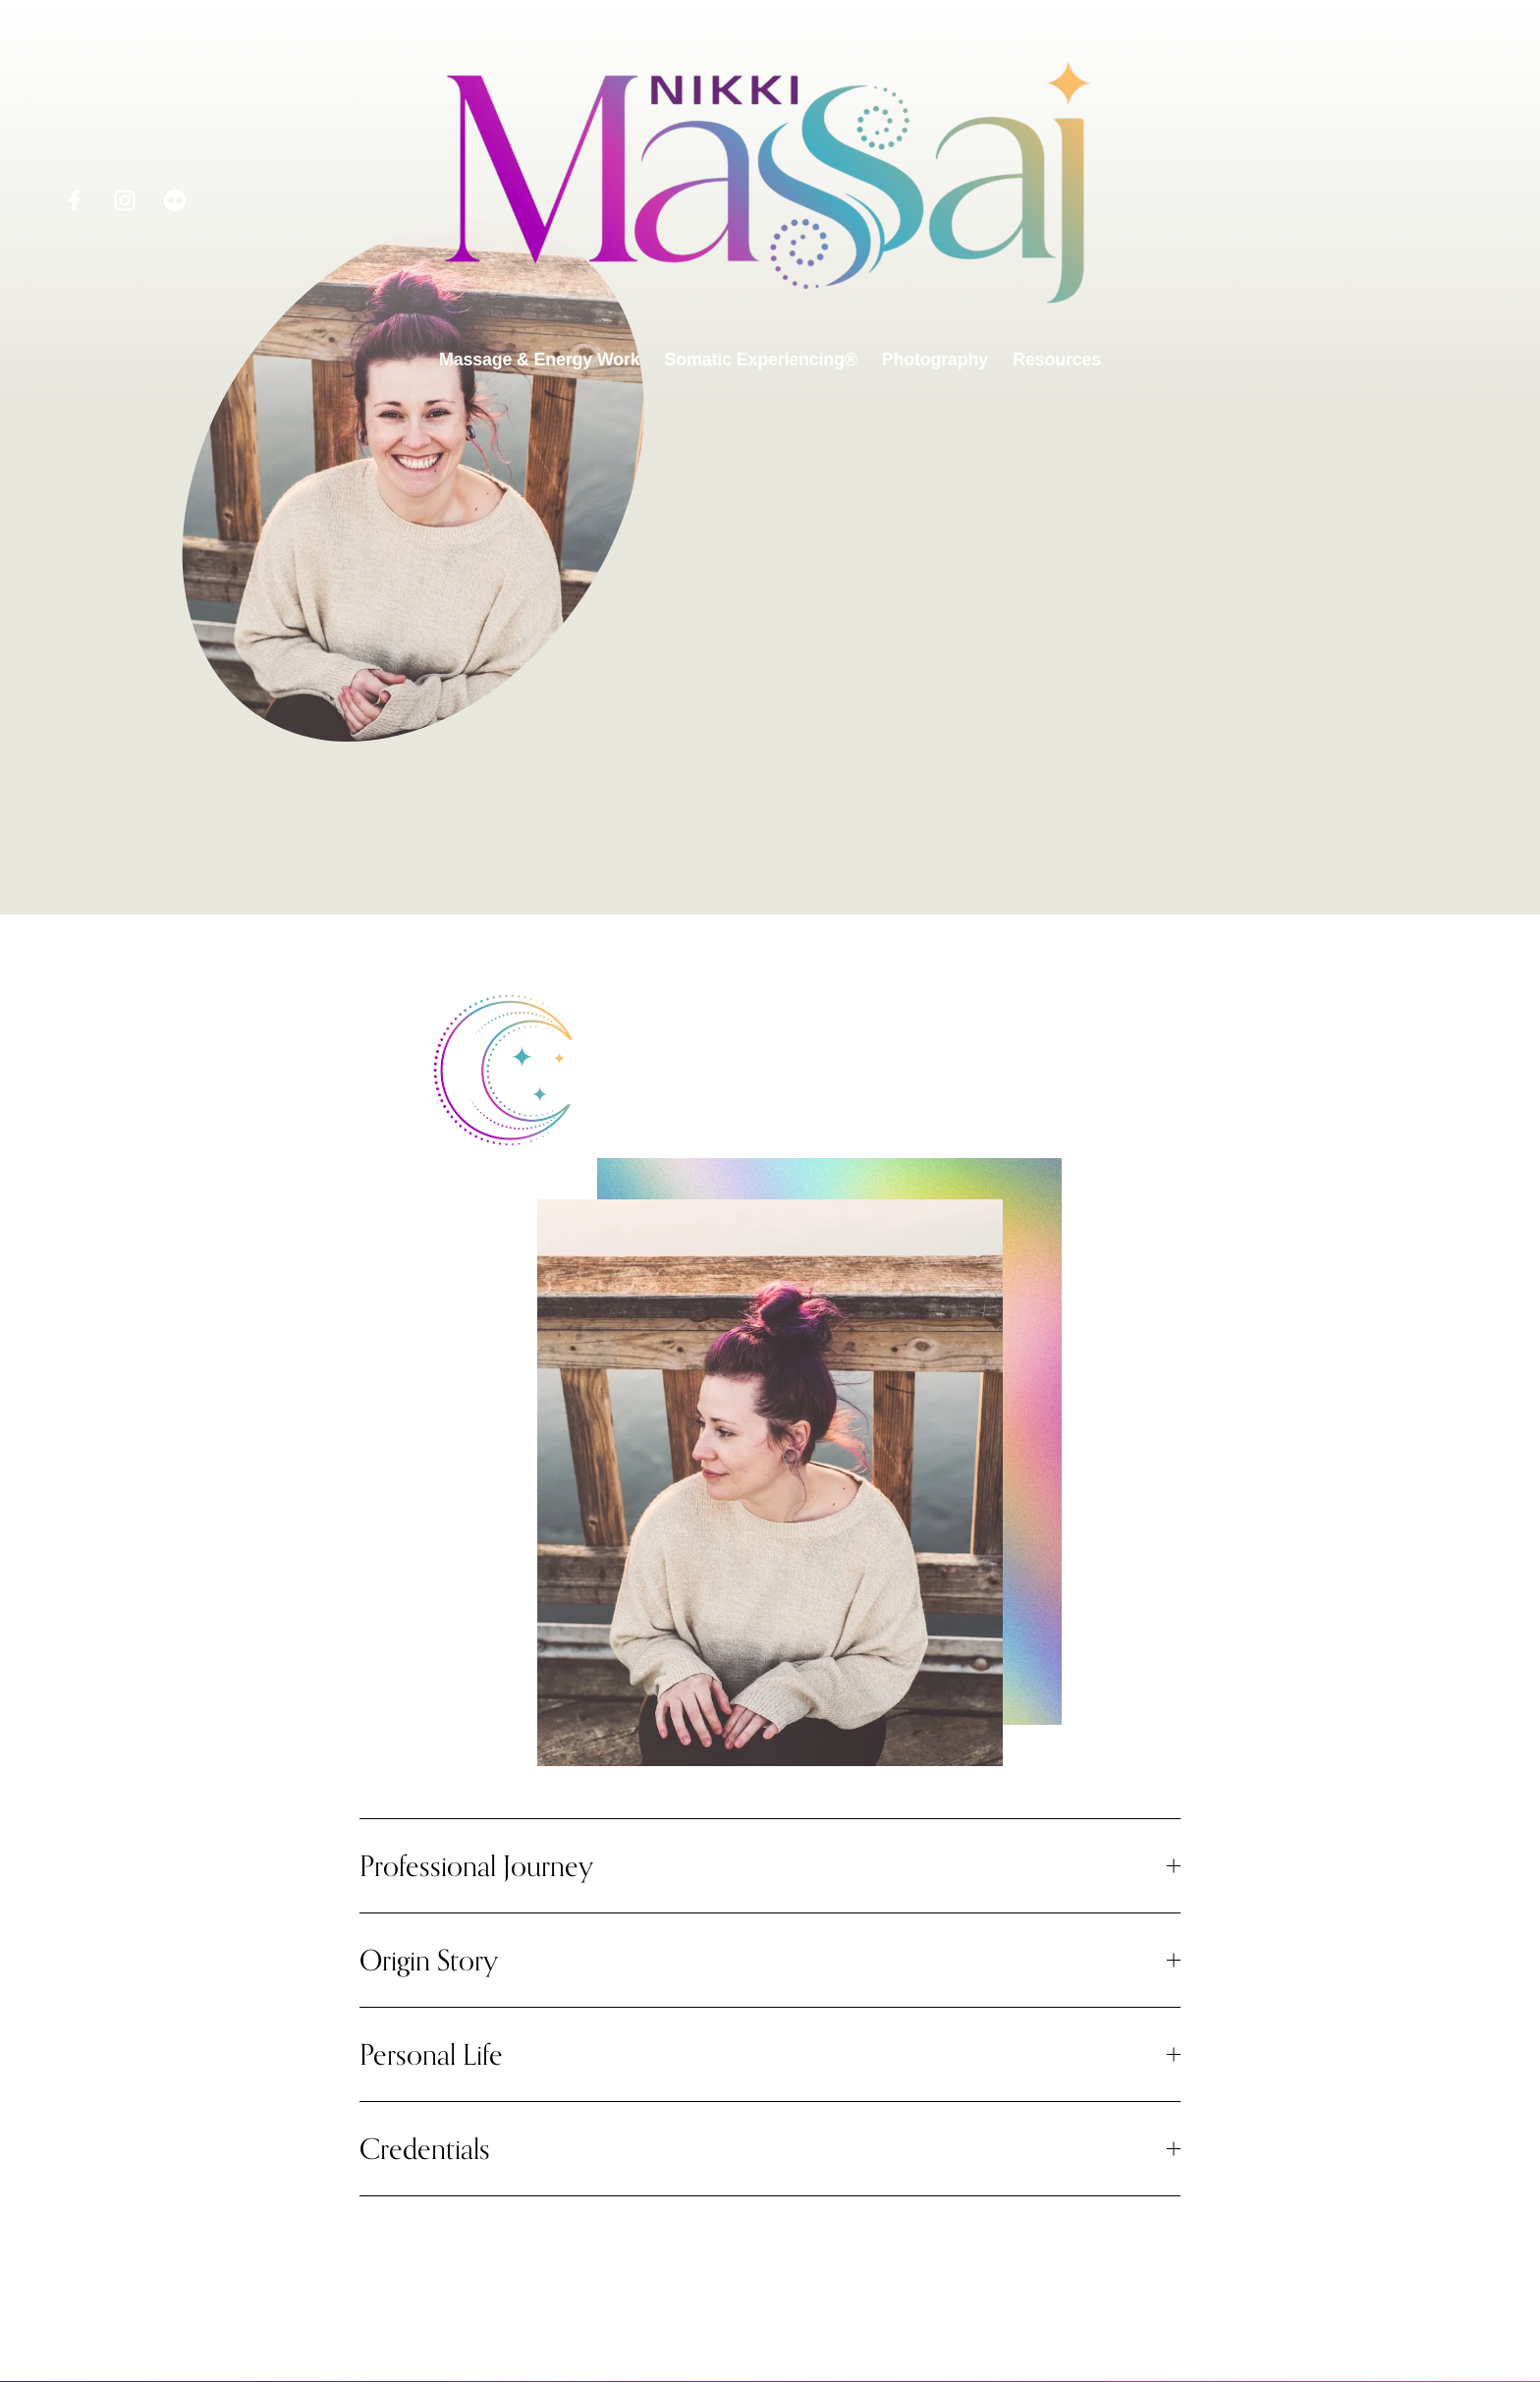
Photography (935, 359)
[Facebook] (74, 200)
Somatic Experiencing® (761, 359)
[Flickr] (175, 200)
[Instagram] (125, 200)
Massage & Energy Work (539, 359)
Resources (1057, 359)
